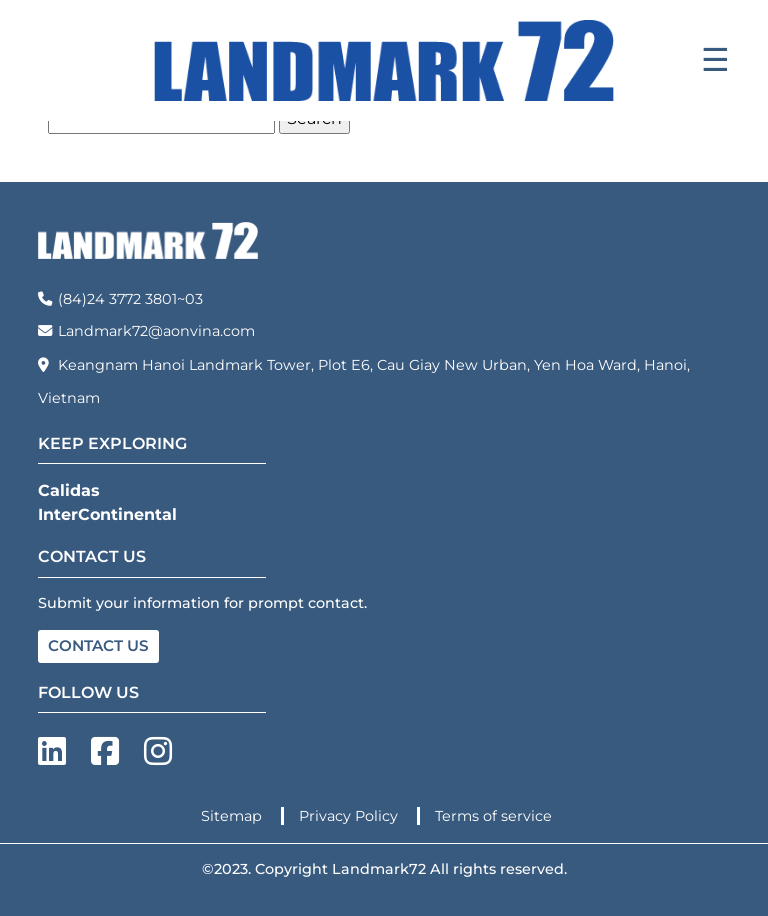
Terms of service (493, 816)
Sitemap (233, 816)
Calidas (69, 490)
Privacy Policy (350, 816)
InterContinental (107, 514)
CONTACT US (98, 645)
